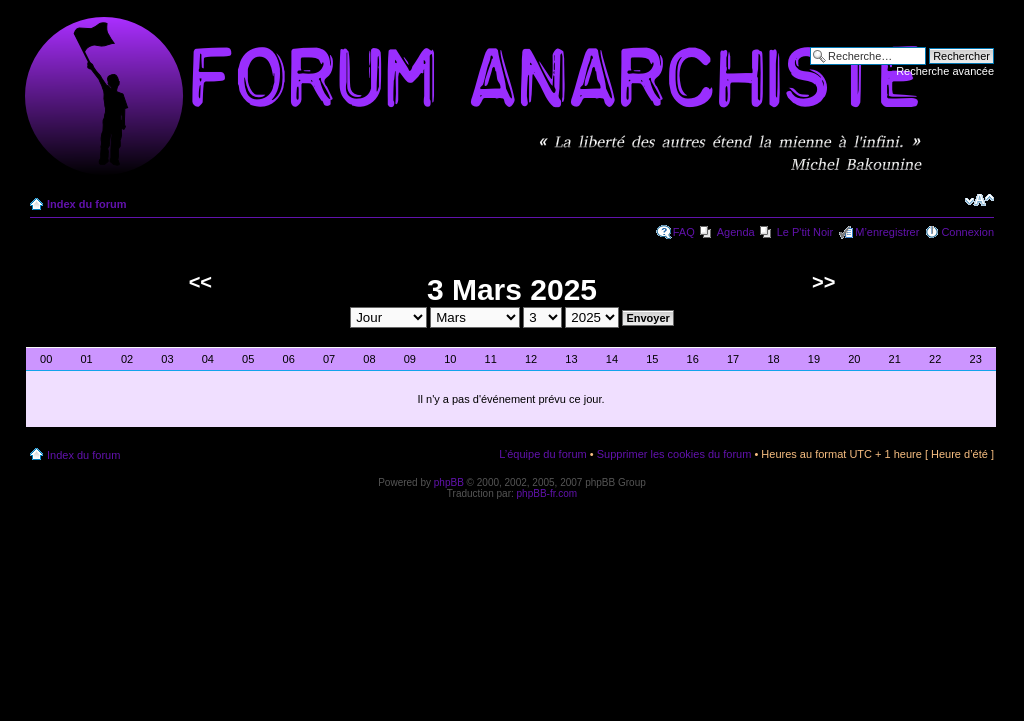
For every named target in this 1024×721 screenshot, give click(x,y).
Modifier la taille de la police (979, 200)
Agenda (736, 232)
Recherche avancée (945, 71)
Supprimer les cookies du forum (674, 454)
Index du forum (86, 204)
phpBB (449, 482)
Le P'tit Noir (805, 232)
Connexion (967, 232)
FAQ (684, 232)
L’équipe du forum (542, 454)
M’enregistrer (887, 232)
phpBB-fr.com (547, 493)
